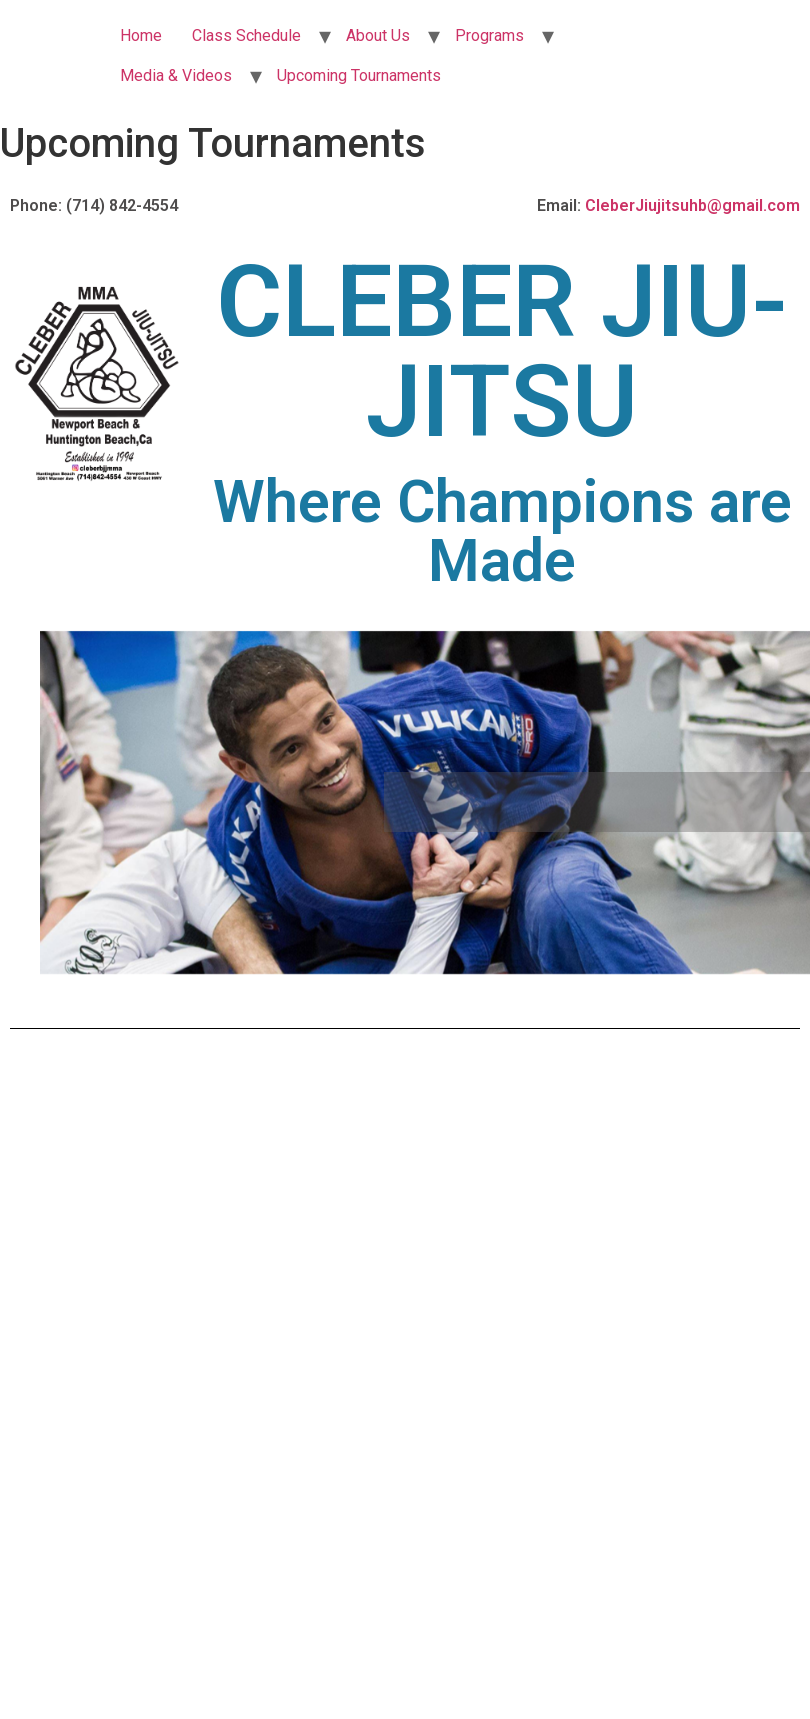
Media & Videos (176, 75)
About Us (378, 35)
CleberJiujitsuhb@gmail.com (692, 205)
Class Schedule (246, 35)
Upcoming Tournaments (359, 75)
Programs (489, 35)
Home (141, 35)
